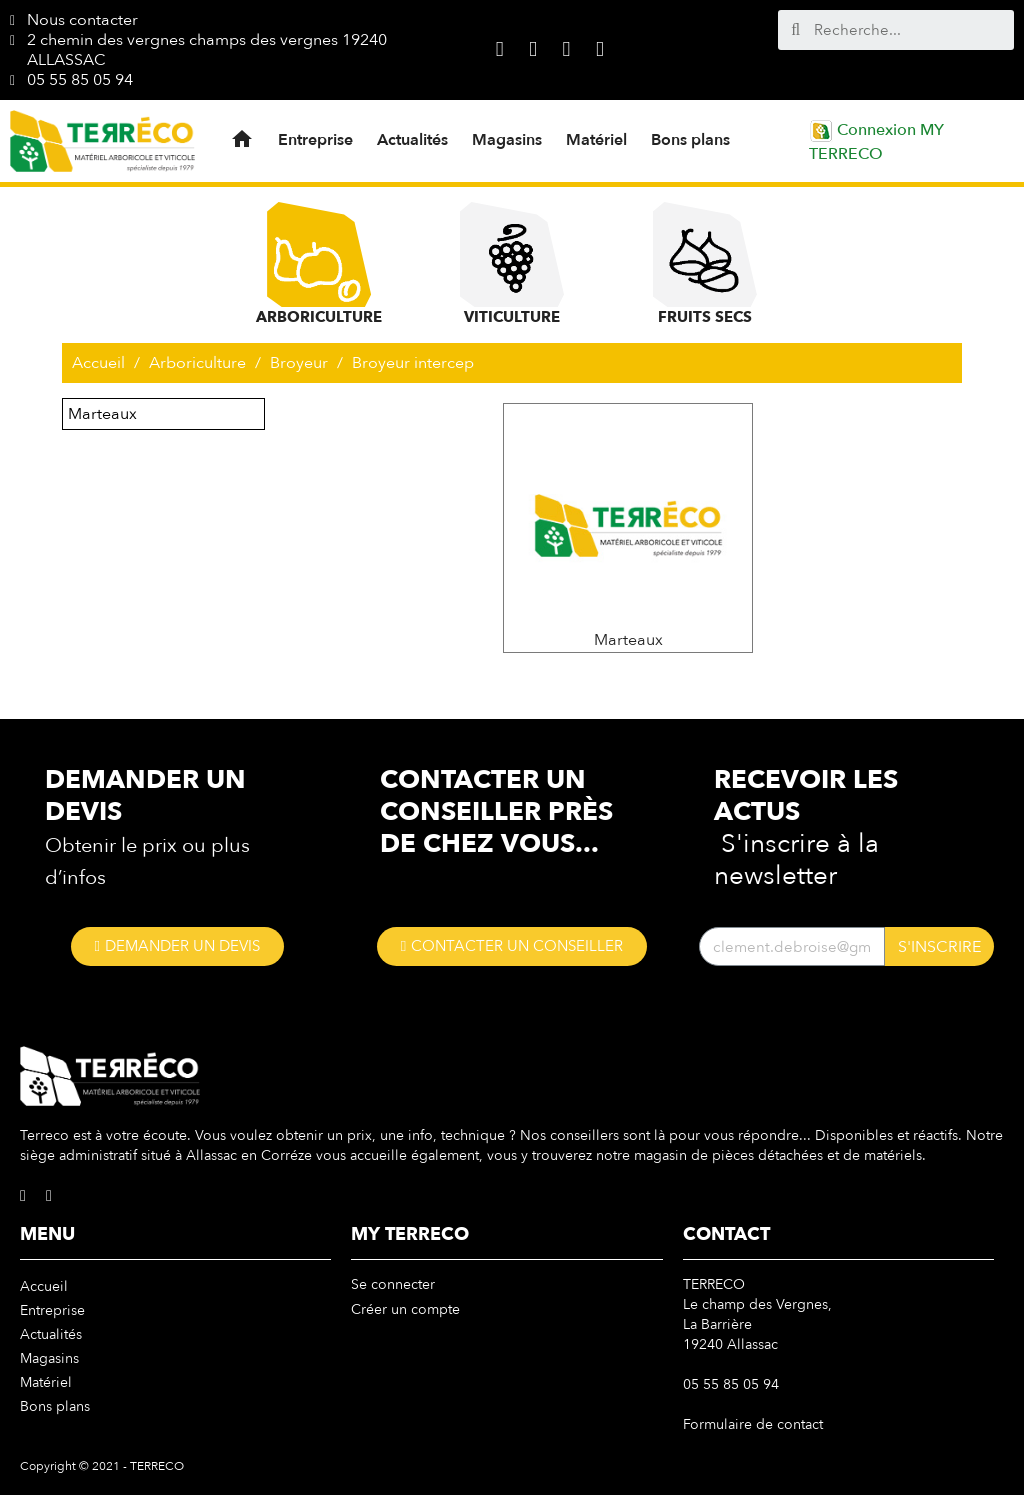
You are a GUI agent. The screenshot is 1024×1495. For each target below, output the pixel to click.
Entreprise (315, 140)
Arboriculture (319, 264)
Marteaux (102, 414)
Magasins (507, 140)
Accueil (44, 1286)
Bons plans (690, 140)
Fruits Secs (705, 264)
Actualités (412, 140)
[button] (177, 946)
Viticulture (512, 264)
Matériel (596, 140)
